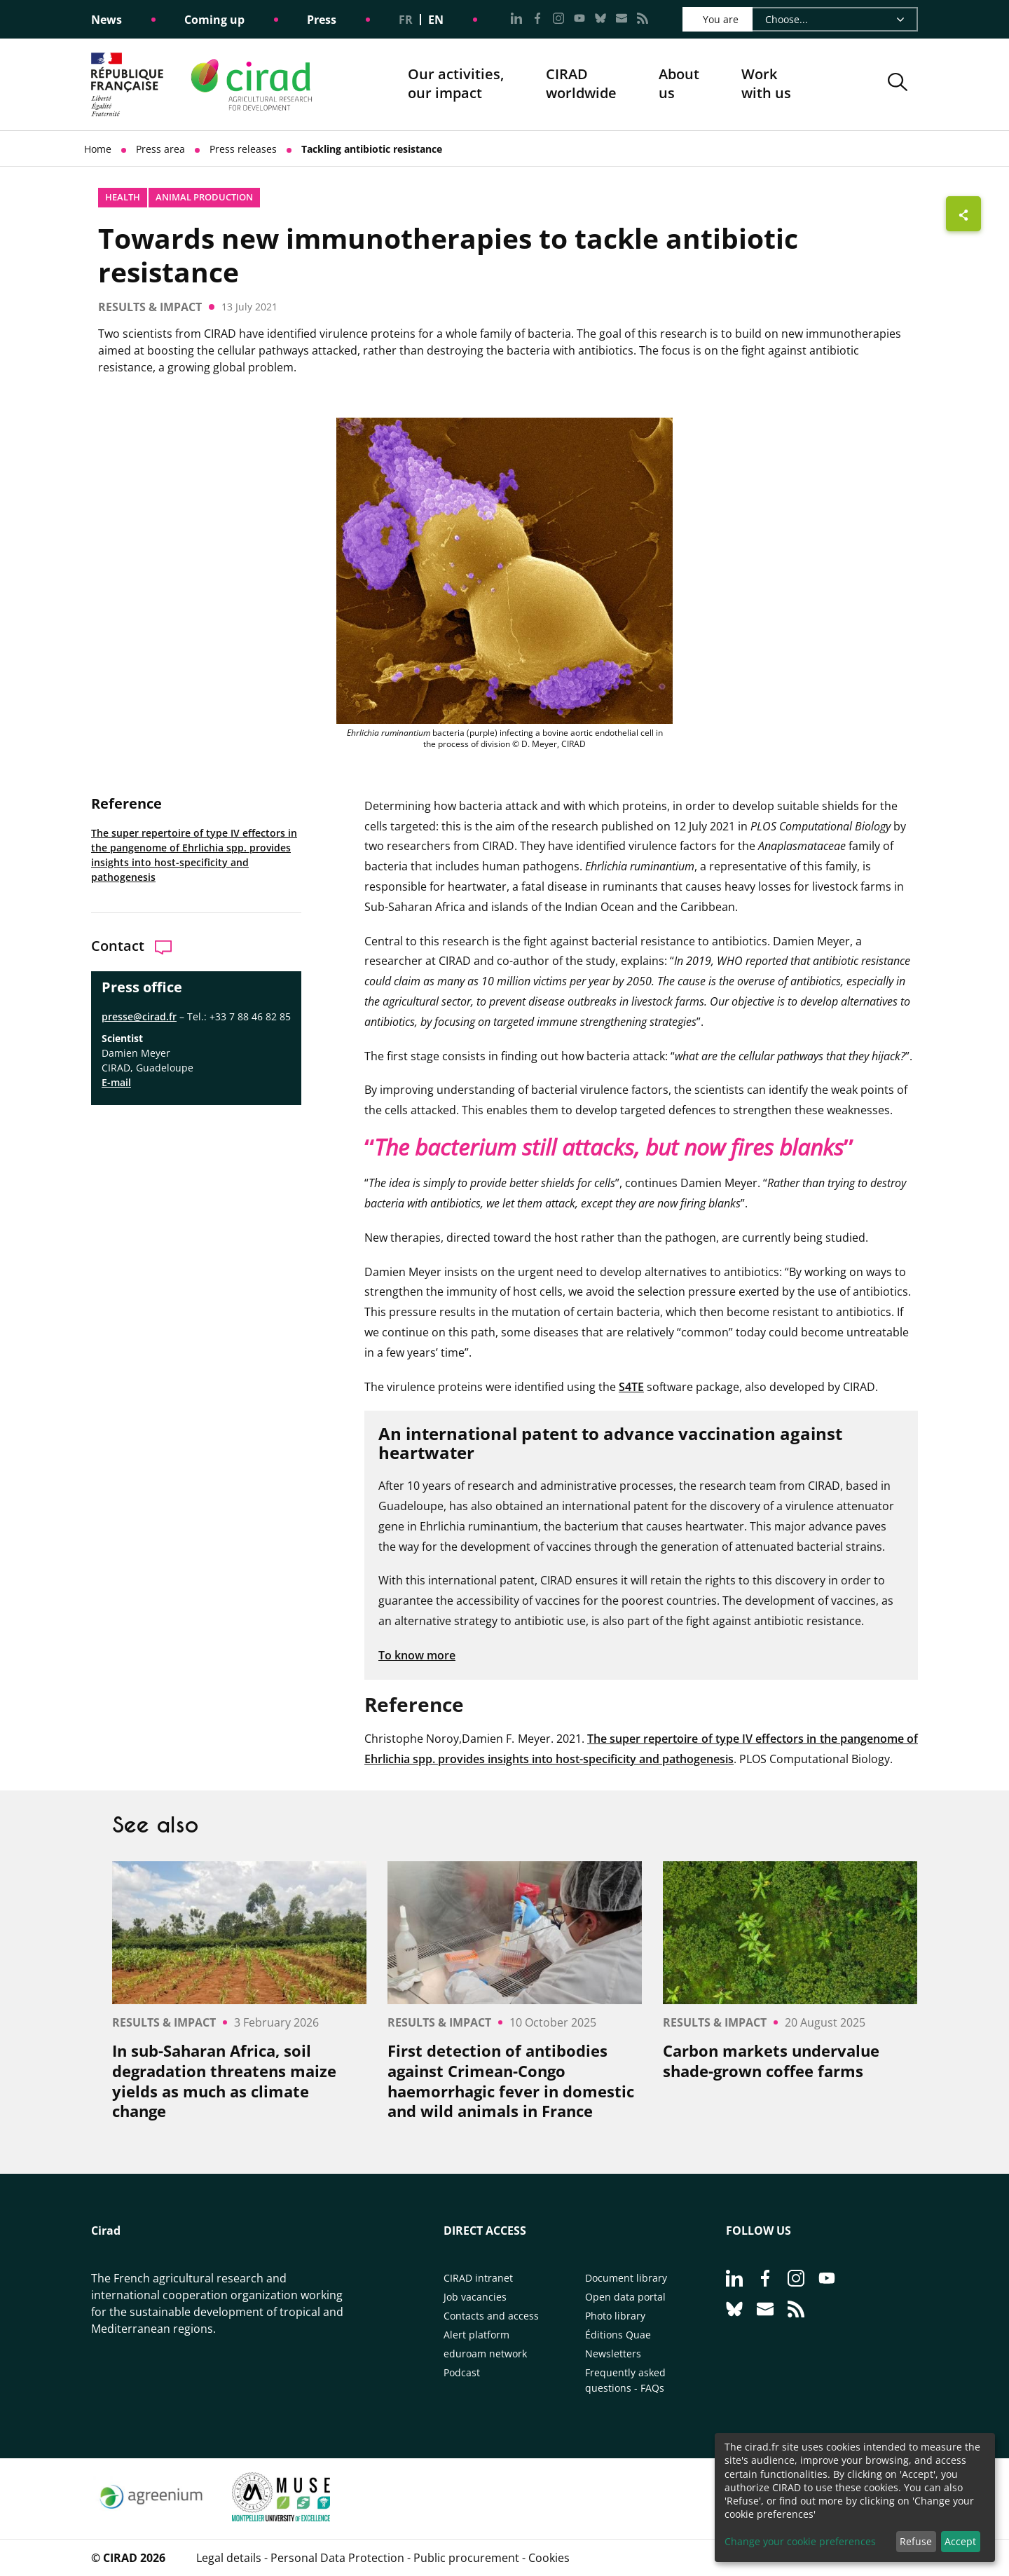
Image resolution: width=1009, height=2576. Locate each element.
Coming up (214, 19)
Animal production (204, 197)
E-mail (116, 1082)
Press (321, 19)
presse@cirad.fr (139, 1016)
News (106, 19)
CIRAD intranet (478, 2277)
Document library (626, 2277)
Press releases (243, 149)
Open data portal (625, 2296)
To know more (416, 1655)
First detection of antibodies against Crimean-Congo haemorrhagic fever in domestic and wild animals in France (510, 2081)
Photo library (615, 2315)
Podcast (462, 2372)
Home (97, 149)
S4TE (631, 1387)
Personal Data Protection (337, 2557)
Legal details (228, 2557)
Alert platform (476, 2334)
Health (122, 197)
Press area (160, 149)
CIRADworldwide (581, 83)
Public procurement (466, 2557)
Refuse (916, 2541)
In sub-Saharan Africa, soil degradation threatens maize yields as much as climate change (224, 2081)
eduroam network (485, 2353)
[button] (897, 84)
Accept (960, 2541)
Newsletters (613, 2353)
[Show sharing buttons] (963, 213)
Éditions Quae (618, 2334)
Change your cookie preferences (800, 2541)
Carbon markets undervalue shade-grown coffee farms (771, 2061)
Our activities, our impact (456, 84)
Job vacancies (475, 2296)
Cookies (549, 2557)
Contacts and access (491, 2315)
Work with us (766, 83)
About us (679, 84)
